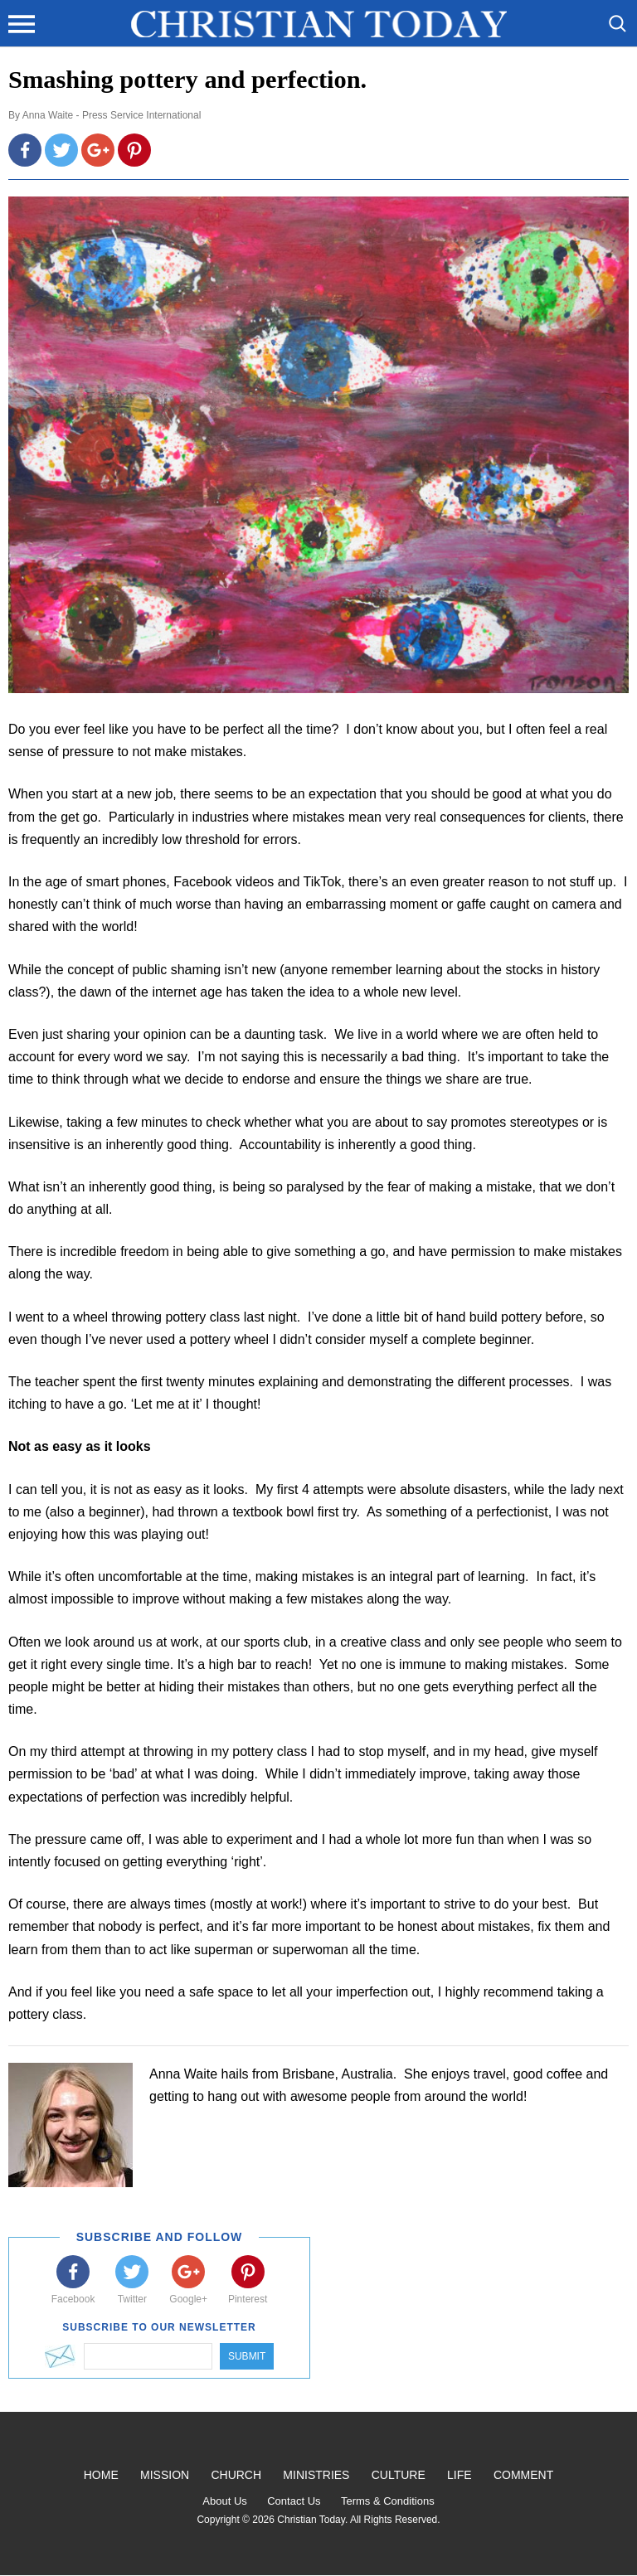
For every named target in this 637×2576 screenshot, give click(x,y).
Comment (523, 2474)
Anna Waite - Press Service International (112, 115)
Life (459, 2474)
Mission (164, 2474)
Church (236, 2474)
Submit (246, 2356)
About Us (224, 2501)
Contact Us (293, 2501)
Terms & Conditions (388, 2501)
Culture (398, 2474)
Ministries (316, 2474)
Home (101, 2474)
